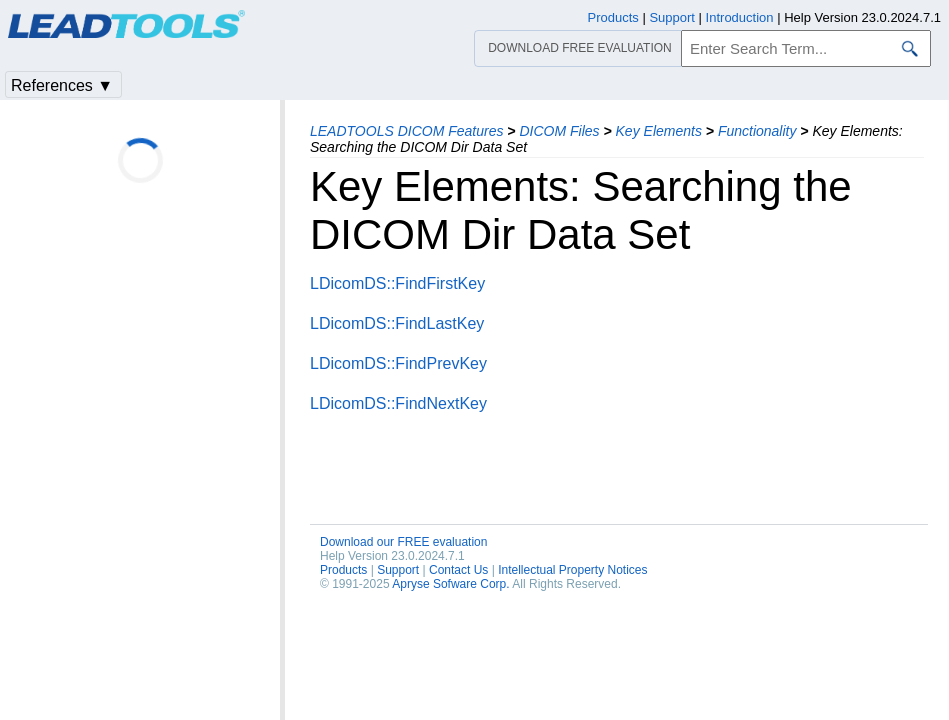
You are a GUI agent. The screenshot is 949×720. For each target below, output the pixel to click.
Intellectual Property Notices (572, 570)
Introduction (740, 17)
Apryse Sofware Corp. (450, 584)
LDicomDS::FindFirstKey (397, 283)
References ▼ (62, 85)
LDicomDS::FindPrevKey (398, 363)
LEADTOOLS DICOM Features (406, 131)
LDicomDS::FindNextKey (398, 403)
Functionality (757, 131)
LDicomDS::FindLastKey (397, 323)
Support (398, 570)
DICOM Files (559, 131)
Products (343, 570)
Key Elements (659, 131)
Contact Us (458, 570)
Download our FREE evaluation (403, 542)
